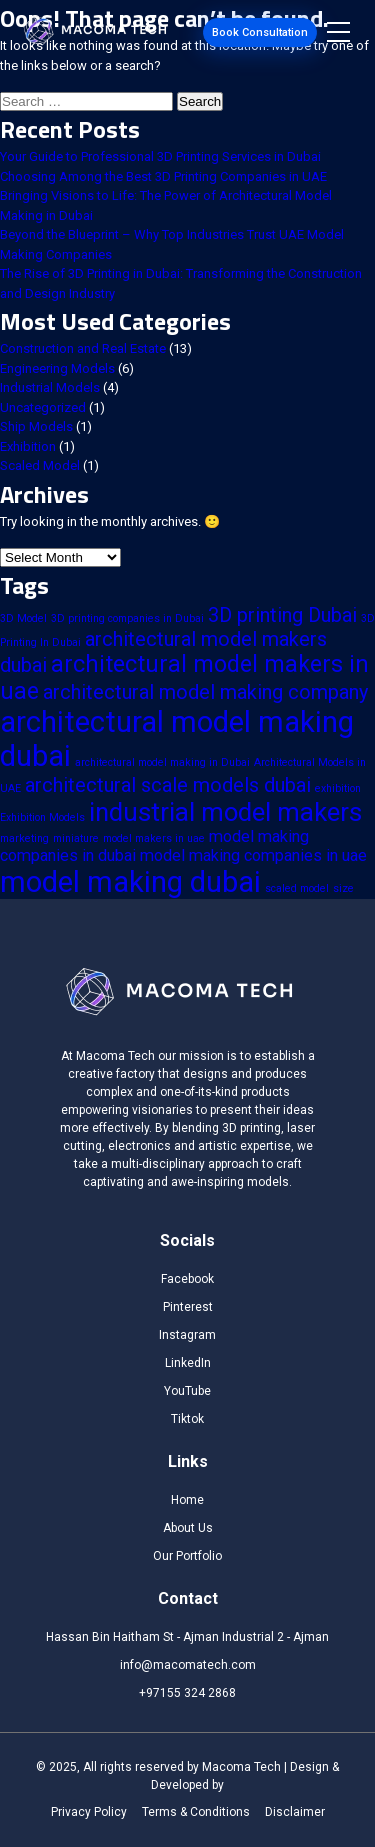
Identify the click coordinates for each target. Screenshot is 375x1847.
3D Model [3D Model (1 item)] (23, 618)
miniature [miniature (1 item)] (76, 838)
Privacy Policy (89, 1812)
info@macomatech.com (188, 1665)
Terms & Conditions (196, 1812)
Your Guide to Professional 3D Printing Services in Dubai (160, 156)
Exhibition (28, 446)
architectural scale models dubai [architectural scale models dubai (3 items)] (168, 785)
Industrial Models (50, 387)
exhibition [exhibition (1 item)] (338, 788)
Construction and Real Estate (83, 348)
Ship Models (36, 426)
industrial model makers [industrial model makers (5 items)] (225, 812)
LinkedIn (188, 1363)
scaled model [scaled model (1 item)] (297, 888)
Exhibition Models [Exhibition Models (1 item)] (42, 817)
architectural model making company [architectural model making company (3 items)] (205, 692)
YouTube (187, 1391)
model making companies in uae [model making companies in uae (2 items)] (253, 855)
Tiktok (187, 1419)
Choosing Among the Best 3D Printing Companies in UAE (163, 176)
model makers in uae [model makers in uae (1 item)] (154, 838)
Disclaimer (295, 1812)
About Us (188, 1528)
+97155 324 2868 (187, 1693)
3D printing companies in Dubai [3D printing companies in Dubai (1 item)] (127, 618)
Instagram (187, 1335)
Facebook (187, 1279)
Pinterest (188, 1307)
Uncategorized (43, 407)
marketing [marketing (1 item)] (24, 838)
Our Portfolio (187, 1556)
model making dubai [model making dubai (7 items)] (130, 882)
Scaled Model (40, 465)
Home (187, 1500)
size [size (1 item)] (343, 888)
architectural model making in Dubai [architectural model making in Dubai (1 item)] (162, 762)
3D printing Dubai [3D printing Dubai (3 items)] (282, 615)
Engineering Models (57, 368)
